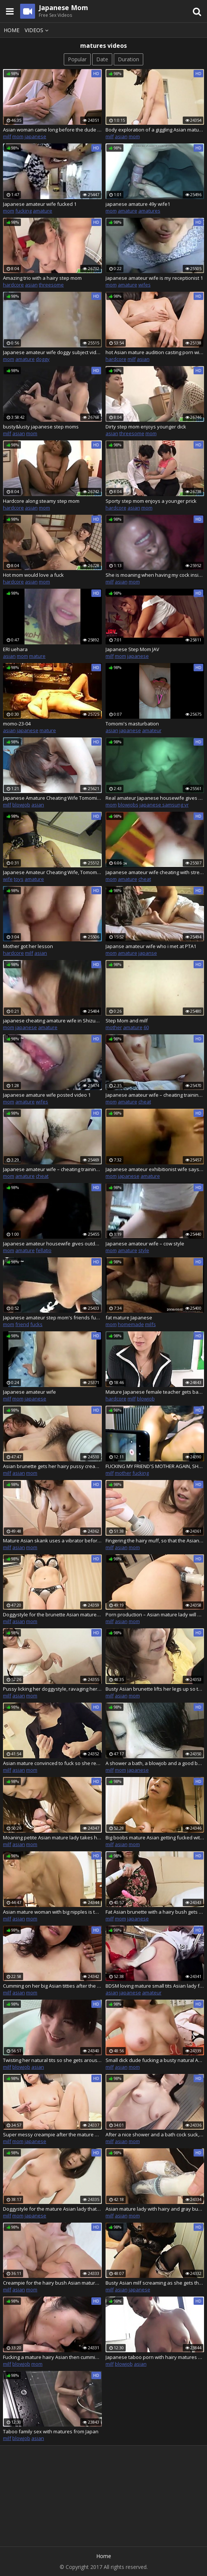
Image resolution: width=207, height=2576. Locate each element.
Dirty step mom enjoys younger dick (146, 426)
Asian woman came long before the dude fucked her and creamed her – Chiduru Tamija (52, 129)
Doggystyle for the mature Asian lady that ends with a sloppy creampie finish (52, 2208)
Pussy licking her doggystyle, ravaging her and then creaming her (52, 1688)
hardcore (13, 284)
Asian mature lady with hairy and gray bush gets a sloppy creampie (155, 2208)
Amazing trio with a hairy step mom (42, 278)
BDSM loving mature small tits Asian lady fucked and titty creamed (155, 1985)
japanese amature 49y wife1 (138, 204)
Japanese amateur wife (29, 1391)
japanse (147, 953)
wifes (144, 284)
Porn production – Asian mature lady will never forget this (155, 1614)
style (143, 1250)
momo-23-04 (17, 723)
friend (22, 1324)
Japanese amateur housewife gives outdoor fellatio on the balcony (52, 1243)
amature (42, 210)
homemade (131, 1324)
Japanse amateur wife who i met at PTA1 (151, 946)
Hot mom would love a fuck (33, 575)
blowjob (21, 804)
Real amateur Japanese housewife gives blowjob (155, 798)
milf (7, 136)
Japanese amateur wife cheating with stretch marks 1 (155, 872)
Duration (128, 59)
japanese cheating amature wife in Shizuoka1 (52, 1020)
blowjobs (128, 804)
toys (18, 879)
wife (8, 879)
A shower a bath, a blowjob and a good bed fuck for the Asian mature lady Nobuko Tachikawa (155, 1763)
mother (114, 1027)
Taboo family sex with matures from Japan (50, 2431)
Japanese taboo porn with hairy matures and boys (155, 2357)
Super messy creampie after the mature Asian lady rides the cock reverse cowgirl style (52, 2134)
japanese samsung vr (164, 804)
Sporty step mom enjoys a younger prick (151, 501)
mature (37, 656)
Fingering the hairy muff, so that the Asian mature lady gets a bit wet (155, 1540)
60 (146, 1027)
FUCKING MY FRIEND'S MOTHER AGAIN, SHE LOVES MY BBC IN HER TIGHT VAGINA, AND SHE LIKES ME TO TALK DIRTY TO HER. (155, 1466)
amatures (149, 210)
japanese (35, 136)
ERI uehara (15, 649)
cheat (144, 879)
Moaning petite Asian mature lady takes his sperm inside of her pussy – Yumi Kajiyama (52, 1837)
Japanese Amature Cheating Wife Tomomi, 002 (52, 798)
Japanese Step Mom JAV (132, 649)
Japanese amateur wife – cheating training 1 (155, 1095)
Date (102, 59)
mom (17, 136)
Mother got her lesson (28, 946)
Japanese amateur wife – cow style (145, 1243)
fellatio (43, 1250)
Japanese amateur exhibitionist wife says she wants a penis (155, 1169)
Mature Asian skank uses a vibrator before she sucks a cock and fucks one (52, 1540)
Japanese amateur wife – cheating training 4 (52, 1169)
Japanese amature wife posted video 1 (47, 1095)
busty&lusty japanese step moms (41, 426)
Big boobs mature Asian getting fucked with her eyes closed (155, 1837)
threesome (51, 284)
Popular (77, 59)
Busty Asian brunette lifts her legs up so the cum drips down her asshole (155, 1688)
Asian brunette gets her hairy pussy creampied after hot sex (52, 1466)
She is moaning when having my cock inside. (155, 575)
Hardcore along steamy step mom (41, 501)
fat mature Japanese (129, 1317)
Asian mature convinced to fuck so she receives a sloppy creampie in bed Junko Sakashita (52, 1763)
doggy (43, 359)
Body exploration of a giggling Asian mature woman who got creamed (155, 129)
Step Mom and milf (127, 1020)
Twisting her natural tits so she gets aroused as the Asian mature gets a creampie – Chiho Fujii (52, 2060)
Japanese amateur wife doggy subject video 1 (52, 352)
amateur (151, 730)
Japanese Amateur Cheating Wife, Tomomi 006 (52, 872)
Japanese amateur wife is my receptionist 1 (154, 278)
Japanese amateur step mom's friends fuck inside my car (52, 1317)
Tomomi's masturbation (132, 723)
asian (121, 136)
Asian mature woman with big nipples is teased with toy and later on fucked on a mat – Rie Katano (52, 1911)
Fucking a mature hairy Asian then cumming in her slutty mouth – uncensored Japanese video (52, 2357)
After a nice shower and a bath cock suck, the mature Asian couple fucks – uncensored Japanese (155, 2134)
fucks (36, 1324)
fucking (23, 210)
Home (11, 30)
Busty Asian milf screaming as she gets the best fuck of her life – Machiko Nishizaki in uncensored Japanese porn (155, 2282)
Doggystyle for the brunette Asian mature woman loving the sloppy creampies (52, 1614)
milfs (150, 1324)
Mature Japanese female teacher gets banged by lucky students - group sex (155, 1391)
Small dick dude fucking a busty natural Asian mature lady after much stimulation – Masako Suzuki (155, 2060)
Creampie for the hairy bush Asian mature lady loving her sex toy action (52, 2282)
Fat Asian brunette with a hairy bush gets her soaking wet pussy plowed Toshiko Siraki (155, 1911)
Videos (38, 30)
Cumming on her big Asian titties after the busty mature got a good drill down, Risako (52, 1985)
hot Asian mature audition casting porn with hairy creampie (155, 352)
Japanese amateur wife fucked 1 (39, 204)
